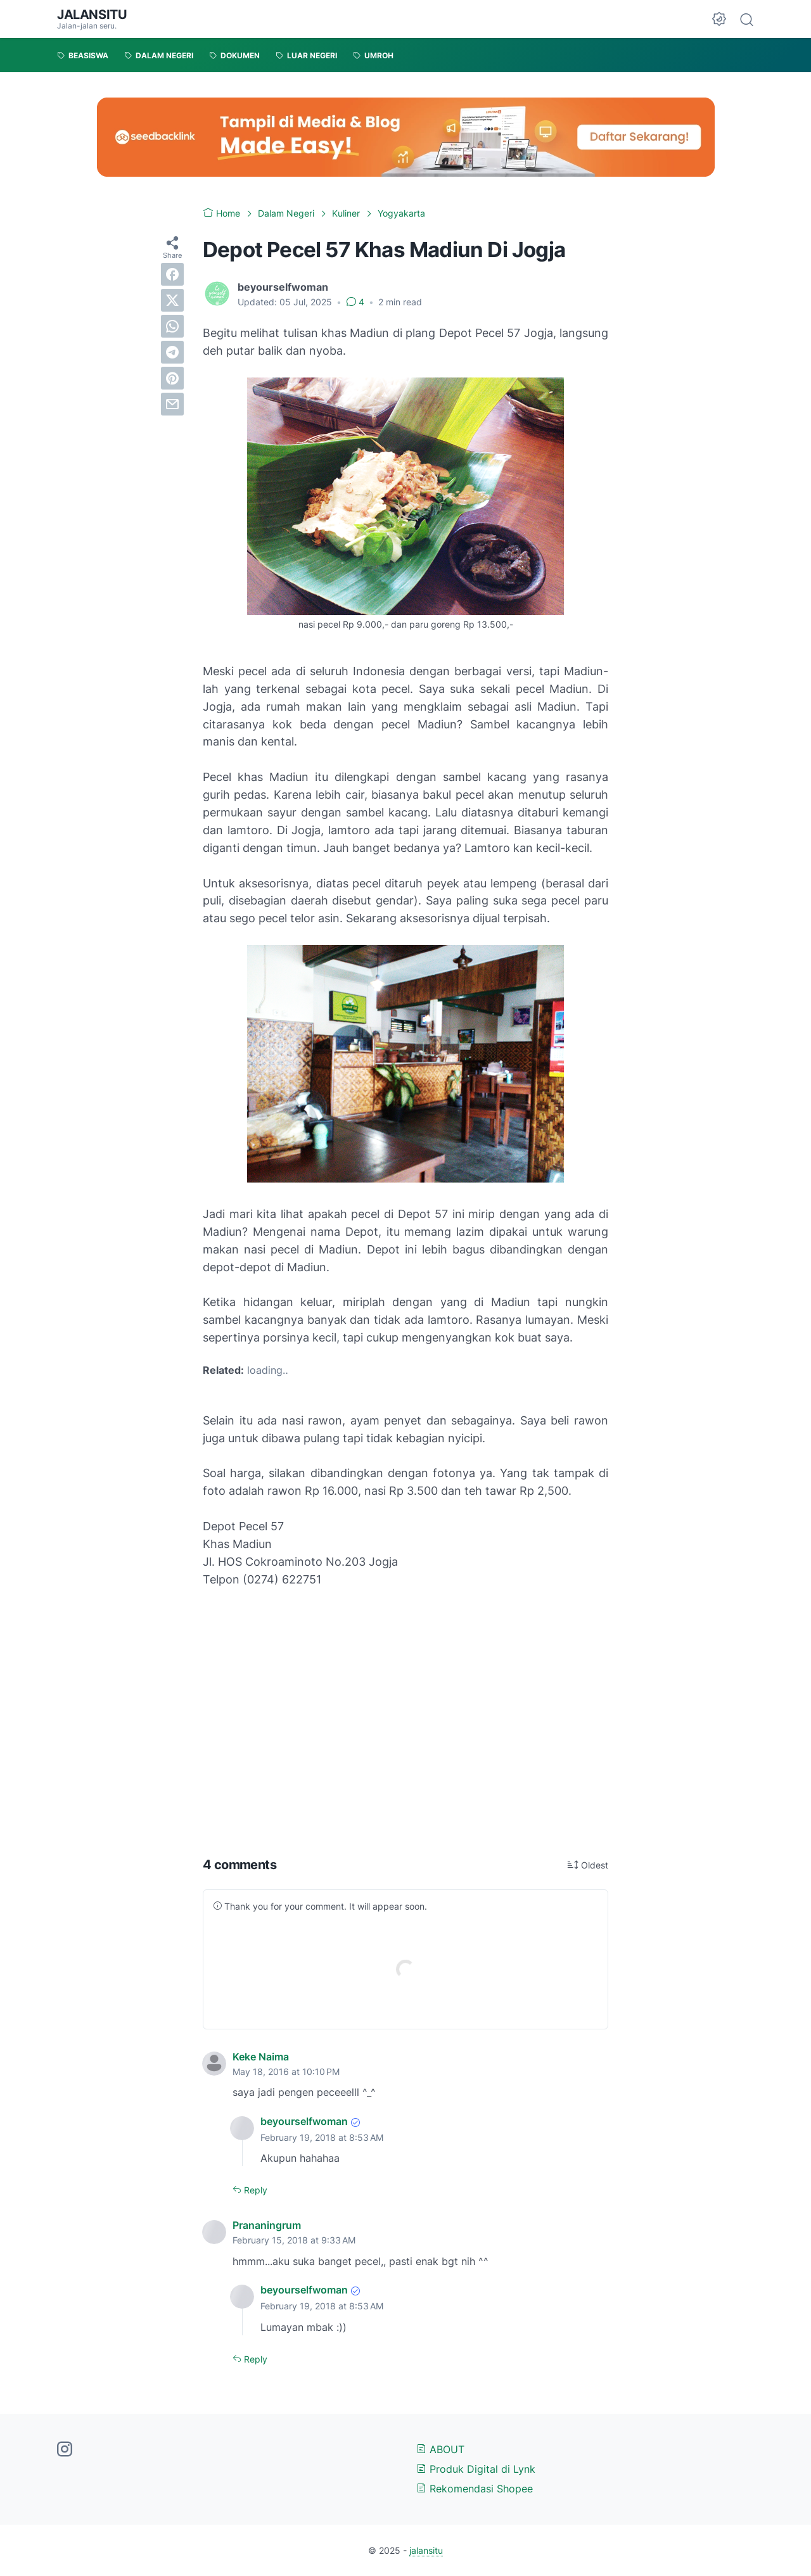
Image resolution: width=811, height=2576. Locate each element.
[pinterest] (172, 378)
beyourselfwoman (304, 2121)
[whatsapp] (172, 326)
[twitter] (172, 300)
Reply (254, 2190)
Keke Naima (261, 2056)
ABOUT (440, 2449)
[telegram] (172, 352)
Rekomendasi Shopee (474, 2488)
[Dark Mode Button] (719, 19)
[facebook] (172, 274)
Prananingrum (267, 2225)
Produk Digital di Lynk (475, 2469)
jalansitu (92, 14)
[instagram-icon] (64, 2450)
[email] (172, 404)
